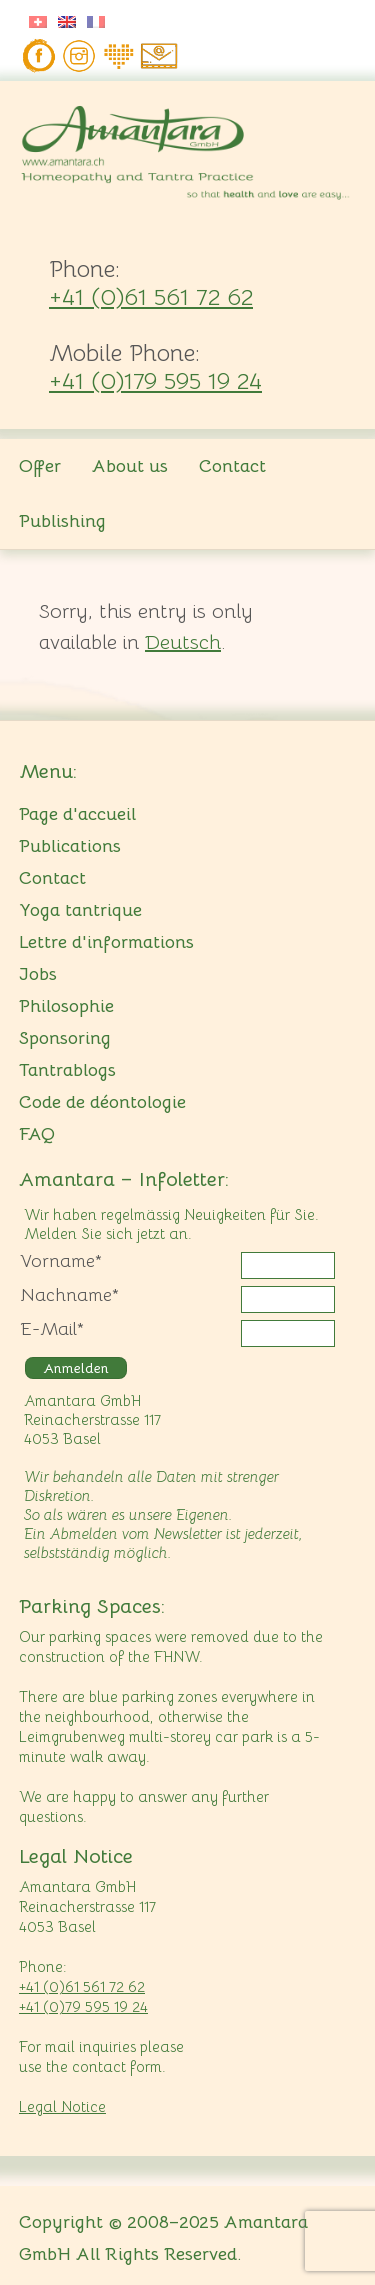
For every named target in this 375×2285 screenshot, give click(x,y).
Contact (232, 466)
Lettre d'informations (106, 942)
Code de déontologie (102, 1102)
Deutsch (183, 642)
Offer (40, 466)
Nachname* (69, 1295)
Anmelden (76, 1368)
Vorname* (61, 1261)
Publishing (62, 521)
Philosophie (66, 1006)
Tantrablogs (67, 1070)
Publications (70, 846)
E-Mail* (52, 1329)
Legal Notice (62, 2106)
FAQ (37, 1134)
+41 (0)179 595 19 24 (155, 381)
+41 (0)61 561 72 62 (151, 297)
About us (130, 466)
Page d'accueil (77, 814)
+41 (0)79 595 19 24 (83, 2006)
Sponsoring (65, 1038)
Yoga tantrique (80, 910)
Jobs (38, 974)
